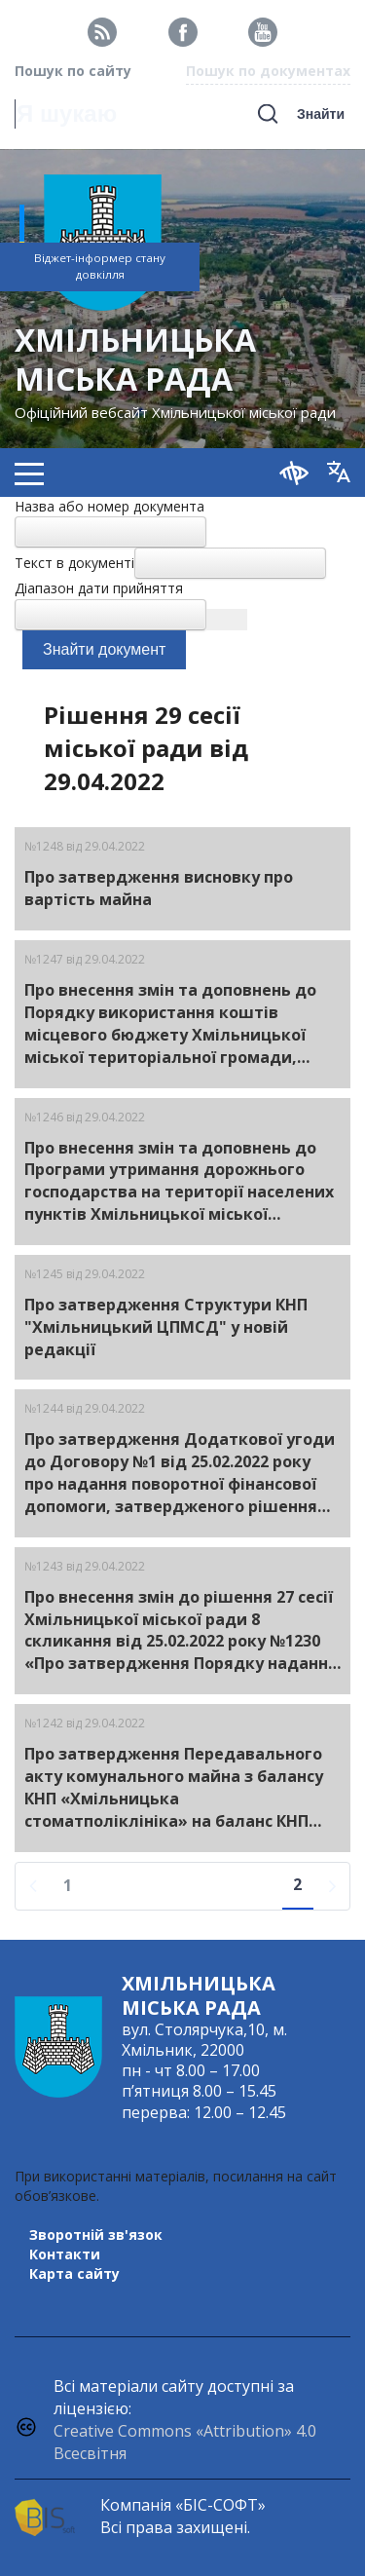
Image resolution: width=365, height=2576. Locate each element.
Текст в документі (74, 562)
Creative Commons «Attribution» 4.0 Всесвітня (185, 2442)
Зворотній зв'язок (96, 2234)
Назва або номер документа (109, 506)
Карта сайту (74, 2273)
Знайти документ (104, 649)
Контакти (64, 2254)
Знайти (321, 114)
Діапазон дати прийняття (99, 588)
